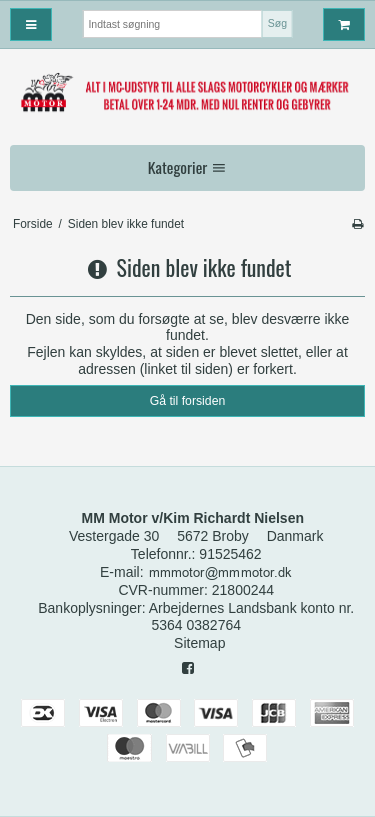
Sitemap (199, 643)
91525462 (230, 554)
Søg (277, 23)
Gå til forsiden (188, 401)
